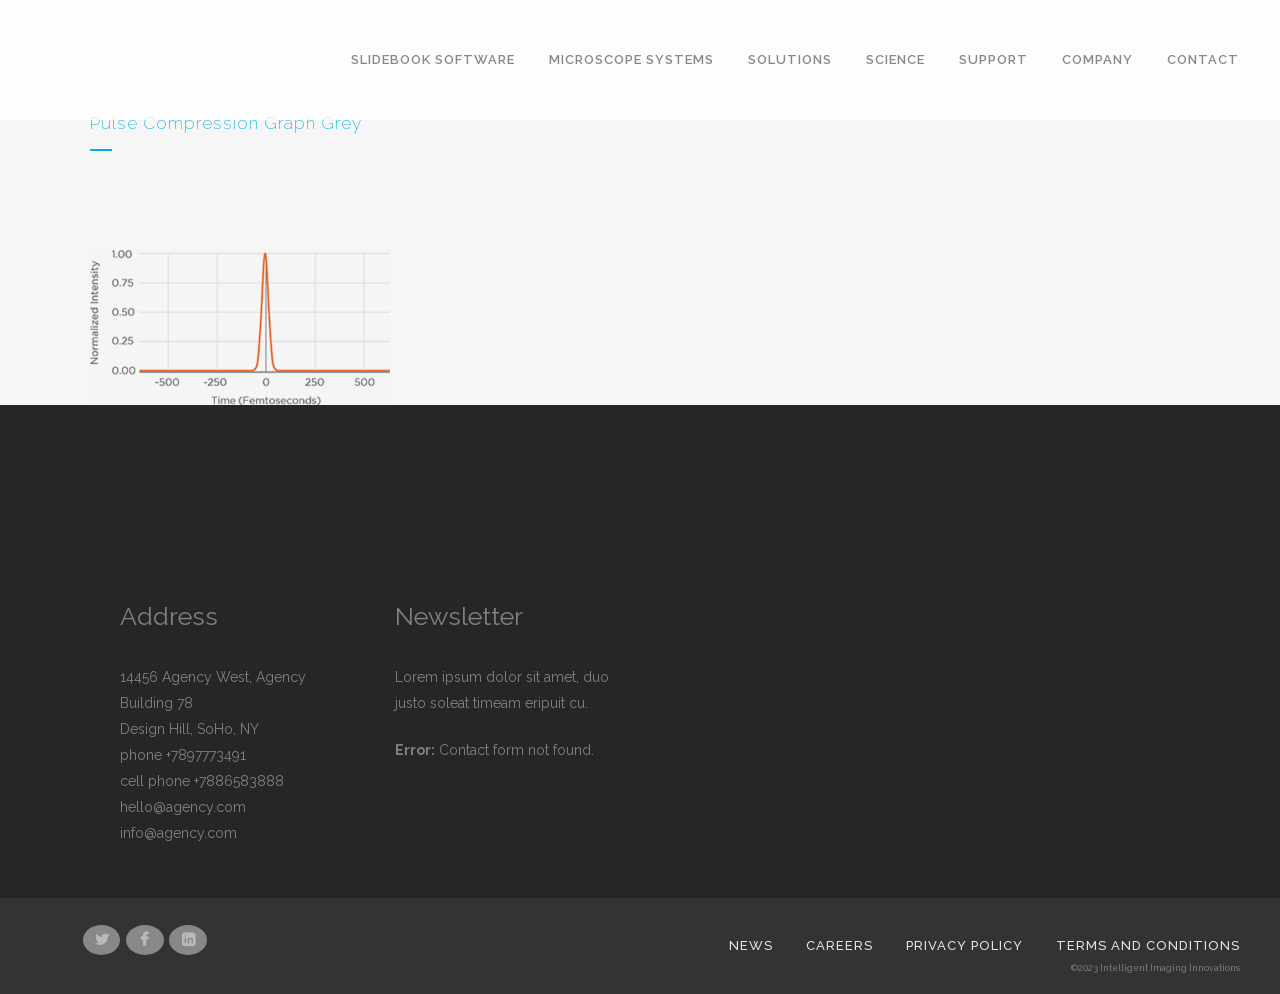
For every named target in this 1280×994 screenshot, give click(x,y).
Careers (839, 945)
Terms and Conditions (1148, 945)
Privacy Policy (964, 945)
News (751, 945)
